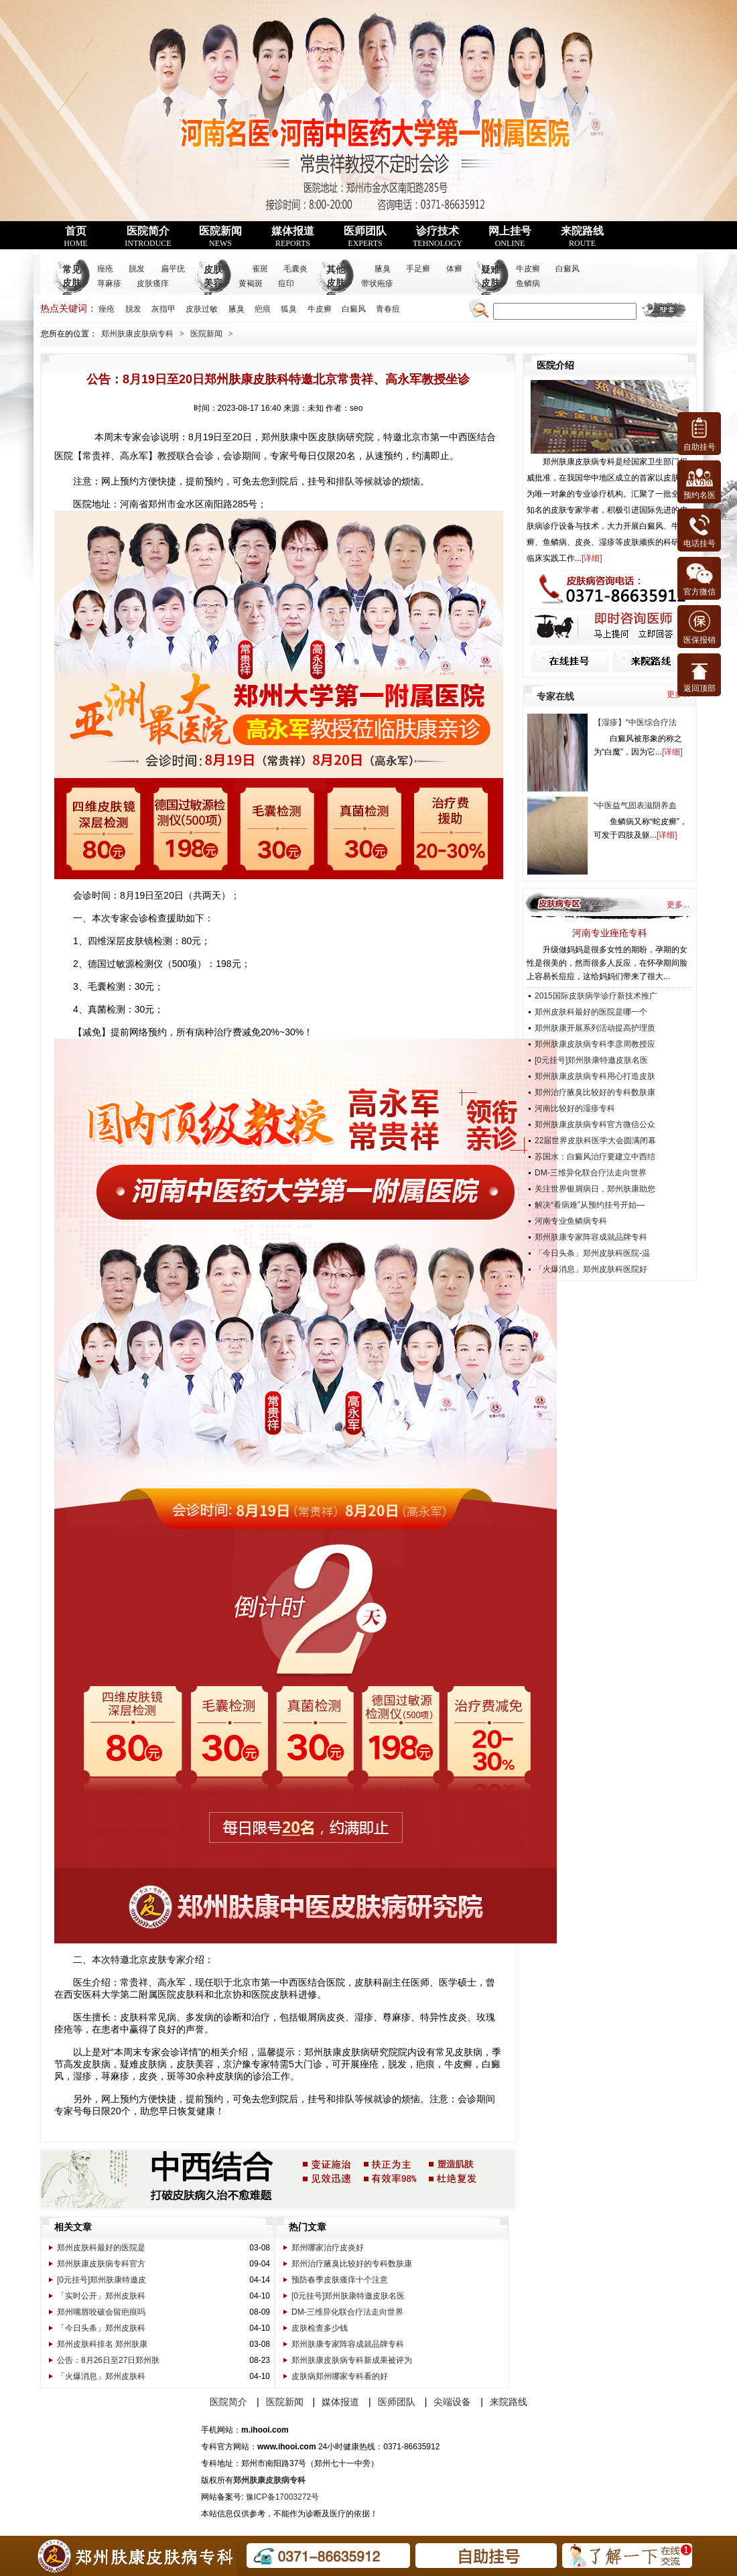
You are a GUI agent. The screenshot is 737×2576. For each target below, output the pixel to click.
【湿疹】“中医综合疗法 (635, 722)
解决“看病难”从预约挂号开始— (590, 1205)
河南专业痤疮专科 (609, 932)
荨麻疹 (109, 283)
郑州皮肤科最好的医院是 (101, 2247)
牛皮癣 (528, 268)
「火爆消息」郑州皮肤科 (101, 2376)
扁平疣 (173, 268)
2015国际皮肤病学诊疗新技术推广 (596, 996)
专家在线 (555, 696)
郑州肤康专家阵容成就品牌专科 (347, 2344)
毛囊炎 (295, 268)
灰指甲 (163, 309)
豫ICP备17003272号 (282, 2497)
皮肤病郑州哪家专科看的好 (339, 2376)
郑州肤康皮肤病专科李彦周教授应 (595, 1044)
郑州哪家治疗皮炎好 (327, 2247)
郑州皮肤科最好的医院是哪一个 (591, 1012)
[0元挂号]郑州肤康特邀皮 (101, 2279)
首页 (75, 236)
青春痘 (388, 309)
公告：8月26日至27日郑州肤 (108, 2360)
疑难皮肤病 (490, 283)
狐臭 (289, 309)
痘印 (286, 283)
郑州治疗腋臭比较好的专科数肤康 (351, 2263)
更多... (678, 904)
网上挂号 (509, 236)
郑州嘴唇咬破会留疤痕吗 (101, 2312)
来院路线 (582, 236)
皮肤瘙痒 (153, 283)
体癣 (454, 268)
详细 (592, 558)
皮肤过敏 (202, 309)
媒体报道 (292, 236)
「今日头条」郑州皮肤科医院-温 (592, 1253)
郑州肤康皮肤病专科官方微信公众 (595, 1124)
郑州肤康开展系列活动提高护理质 (595, 1028)
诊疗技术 (437, 236)
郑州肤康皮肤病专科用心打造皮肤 (595, 1076)
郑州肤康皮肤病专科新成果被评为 (351, 2360)
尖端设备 (452, 2401)
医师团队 (365, 236)
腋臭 (383, 268)
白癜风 (567, 268)
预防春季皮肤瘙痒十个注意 (339, 2279)
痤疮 (105, 268)
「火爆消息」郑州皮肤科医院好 (591, 1269)
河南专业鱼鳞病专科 (571, 1221)
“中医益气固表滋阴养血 (635, 805)
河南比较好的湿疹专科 (575, 1108)
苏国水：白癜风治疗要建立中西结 (595, 1156)
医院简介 (148, 236)
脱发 (137, 268)
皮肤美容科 (213, 283)
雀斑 (260, 268)
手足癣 (418, 268)
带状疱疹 (377, 283)
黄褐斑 (251, 283)
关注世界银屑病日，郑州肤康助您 (595, 1189)
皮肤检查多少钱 (319, 2328)
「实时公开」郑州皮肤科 (101, 2296)
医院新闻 (220, 236)
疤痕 (263, 309)
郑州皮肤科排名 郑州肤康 (102, 2344)
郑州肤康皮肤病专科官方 (101, 2263)
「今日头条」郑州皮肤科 (101, 2328)
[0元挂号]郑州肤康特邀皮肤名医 (348, 2296)
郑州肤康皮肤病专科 (137, 333)
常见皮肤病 (71, 283)
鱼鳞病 (528, 283)
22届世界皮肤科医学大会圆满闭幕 (595, 1140)
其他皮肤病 (335, 283)
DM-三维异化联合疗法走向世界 (347, 2312)
